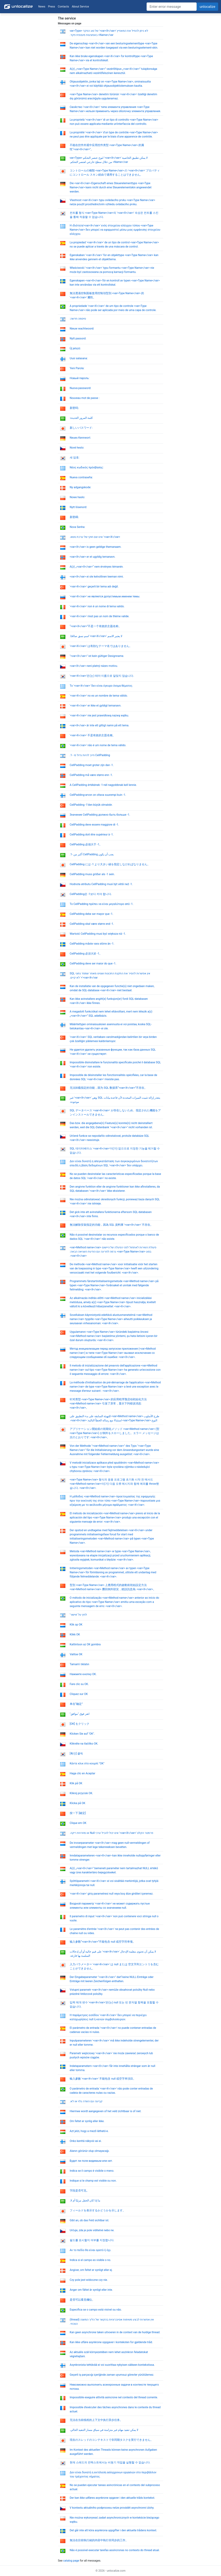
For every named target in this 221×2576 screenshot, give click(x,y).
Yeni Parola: (77, 368)
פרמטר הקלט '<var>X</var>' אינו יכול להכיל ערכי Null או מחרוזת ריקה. (111, 1833)
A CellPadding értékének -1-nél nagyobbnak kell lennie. (103, 785)
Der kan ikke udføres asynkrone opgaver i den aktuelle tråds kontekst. (112, 2497)
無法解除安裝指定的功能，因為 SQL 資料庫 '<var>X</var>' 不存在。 (111, 1224)
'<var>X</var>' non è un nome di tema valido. (97, 606)
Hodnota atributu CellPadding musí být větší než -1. (101, 884)
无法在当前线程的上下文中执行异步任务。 (96, 2420)
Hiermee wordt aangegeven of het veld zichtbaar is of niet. (105, 2111)
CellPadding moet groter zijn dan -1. (92, 765)
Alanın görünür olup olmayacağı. (90, 2151)
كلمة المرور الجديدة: (81, 417)
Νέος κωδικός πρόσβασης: (87, 467)
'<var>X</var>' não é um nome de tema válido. (98, 745)
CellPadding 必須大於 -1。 (86, 953)
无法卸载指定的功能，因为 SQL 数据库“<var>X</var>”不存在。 (108, 1087)
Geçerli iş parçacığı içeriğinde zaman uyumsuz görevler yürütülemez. (112, 2374)
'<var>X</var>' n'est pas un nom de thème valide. (99, 616)
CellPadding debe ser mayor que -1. (91, 914)
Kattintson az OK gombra (85, 1644)
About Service (80, 6)
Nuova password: (80, 388)
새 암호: (74, 457)
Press (51, 6)
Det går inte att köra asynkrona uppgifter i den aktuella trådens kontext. (113, 2530)
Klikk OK (75, 1634)
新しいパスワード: (81, 427)
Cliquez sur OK (79, 1694)
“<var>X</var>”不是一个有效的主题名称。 (95, 626)
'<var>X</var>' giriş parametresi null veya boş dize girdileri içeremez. (111, 1893)
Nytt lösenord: (78, 507)
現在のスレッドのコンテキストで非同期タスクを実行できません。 (111, 2439)
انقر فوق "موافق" (79, 1713)
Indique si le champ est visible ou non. (93, 2180)
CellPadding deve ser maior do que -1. (93, 963)
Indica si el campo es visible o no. (90, 2260)
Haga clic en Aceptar (82, 1773)
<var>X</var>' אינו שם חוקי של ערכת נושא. (95, 537)
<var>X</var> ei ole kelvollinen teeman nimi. (97, 576)
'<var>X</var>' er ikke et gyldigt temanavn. (95, 705)
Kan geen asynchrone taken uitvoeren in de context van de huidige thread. (115, 2332)
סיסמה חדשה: (78, 318)
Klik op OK (76, 1624)
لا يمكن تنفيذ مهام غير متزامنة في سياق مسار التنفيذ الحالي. (104, 2430)
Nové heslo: (77, 447)
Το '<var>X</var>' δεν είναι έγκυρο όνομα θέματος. (101, 685)
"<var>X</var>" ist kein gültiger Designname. (97, 656)
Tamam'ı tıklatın (79, 1664)
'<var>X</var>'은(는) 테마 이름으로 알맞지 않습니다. (102, 675)
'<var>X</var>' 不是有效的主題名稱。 (92, 735)
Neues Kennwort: (80, 437)
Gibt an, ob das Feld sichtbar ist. (89, 2220)
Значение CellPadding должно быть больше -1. (100, 814)
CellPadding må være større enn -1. (91, 775)
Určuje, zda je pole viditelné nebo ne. (92, 2230)
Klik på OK (76, 1783)
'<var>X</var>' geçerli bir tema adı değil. (94, 586)
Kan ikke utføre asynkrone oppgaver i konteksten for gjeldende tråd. (111, 2342)
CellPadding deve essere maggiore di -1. (94, 824)
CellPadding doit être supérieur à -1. (92, 834)
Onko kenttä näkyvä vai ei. (86, 2141)
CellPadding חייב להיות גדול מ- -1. (90, 755)
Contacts (63, 6)
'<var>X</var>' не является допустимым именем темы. (105, 596)
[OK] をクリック (80, 1723)
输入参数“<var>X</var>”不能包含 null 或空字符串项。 (102, 1941)
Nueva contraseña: (81, 477)
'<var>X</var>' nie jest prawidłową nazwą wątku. (99, 715)
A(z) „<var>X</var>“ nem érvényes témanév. (96, 566)
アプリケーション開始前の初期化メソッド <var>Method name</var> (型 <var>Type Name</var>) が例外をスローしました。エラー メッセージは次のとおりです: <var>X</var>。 (114, 1433)
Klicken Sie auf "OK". (82, 1733)
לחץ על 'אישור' (78, 1614)
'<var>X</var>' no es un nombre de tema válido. (99, 695)
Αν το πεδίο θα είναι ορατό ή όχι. (90, 2250)
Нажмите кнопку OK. (83, 1674)
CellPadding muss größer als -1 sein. (92, 874)
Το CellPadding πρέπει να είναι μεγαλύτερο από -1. (102, 904)
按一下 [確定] (78, 1813)
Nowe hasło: (77, 497)
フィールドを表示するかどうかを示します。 (97, 2210)
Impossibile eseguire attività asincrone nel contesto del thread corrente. (114, 2397)
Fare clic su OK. (79, 1684)
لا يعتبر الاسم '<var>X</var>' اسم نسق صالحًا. (96, 636)
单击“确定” (76, 1704)
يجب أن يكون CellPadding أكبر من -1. (92, 854)
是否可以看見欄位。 (82, 2299)
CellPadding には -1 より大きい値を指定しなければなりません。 (110, 864)
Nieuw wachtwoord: (82, 328)
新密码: (74, 408)
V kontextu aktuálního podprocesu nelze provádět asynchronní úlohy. (112, 2507)
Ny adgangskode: (80, 487)
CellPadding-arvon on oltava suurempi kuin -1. (98, 794)
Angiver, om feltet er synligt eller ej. (91, 2270)
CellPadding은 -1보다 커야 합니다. (91, 894)
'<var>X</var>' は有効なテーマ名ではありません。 (101, 646)
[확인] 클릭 (76, 1753)
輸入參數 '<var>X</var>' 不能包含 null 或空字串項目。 (103, 2078)
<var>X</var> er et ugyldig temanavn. (92, 556)
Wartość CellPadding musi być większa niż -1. (98, 933)
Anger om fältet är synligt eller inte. (91, 2289)
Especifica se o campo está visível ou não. (96, 2309)
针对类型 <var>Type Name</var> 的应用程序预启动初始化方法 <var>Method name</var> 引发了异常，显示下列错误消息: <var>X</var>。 (108, 1403)
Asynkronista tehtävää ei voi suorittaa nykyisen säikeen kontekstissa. (112, 2364)
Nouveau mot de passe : (84, 398)
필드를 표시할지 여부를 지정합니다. (92, 2240)
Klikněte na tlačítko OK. (84, 1743)
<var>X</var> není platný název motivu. (94, 665)
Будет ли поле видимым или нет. (91, 2160)
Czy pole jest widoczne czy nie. (89, 2280)
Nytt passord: (78, 338)
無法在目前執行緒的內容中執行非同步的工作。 (99, 2540)
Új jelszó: (75, 348)
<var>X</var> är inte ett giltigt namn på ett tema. (99, 725)
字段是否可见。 (79, 2190)
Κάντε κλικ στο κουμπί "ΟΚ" (87, 1763)
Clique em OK (78, 1823)
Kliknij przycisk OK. (81, 1793)
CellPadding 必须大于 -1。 (86, 844)
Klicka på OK (77, 1803)
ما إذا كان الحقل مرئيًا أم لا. (85, 2200)
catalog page (71, 2560)
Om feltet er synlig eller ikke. (87, 2121)
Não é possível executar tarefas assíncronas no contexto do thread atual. (115, 2550)
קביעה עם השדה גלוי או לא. (86, 2101)
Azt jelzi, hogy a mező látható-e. (89, 2131)
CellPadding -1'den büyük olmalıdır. (91, 804)
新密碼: (74, 517)
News (41, 6)
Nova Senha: (77, 527)
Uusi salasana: (79, 358)
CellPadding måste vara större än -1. (92, 943)
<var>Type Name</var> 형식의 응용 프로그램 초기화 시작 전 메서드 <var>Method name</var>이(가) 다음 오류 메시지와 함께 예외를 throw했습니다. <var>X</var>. (114, 1484)
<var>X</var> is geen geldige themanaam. (95, 546)
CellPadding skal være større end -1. (92, 923)
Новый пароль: (79, 378)
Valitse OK (76, 1654)
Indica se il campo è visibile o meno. (92, 2170)
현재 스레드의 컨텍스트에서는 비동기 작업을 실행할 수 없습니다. (110, 2462)
